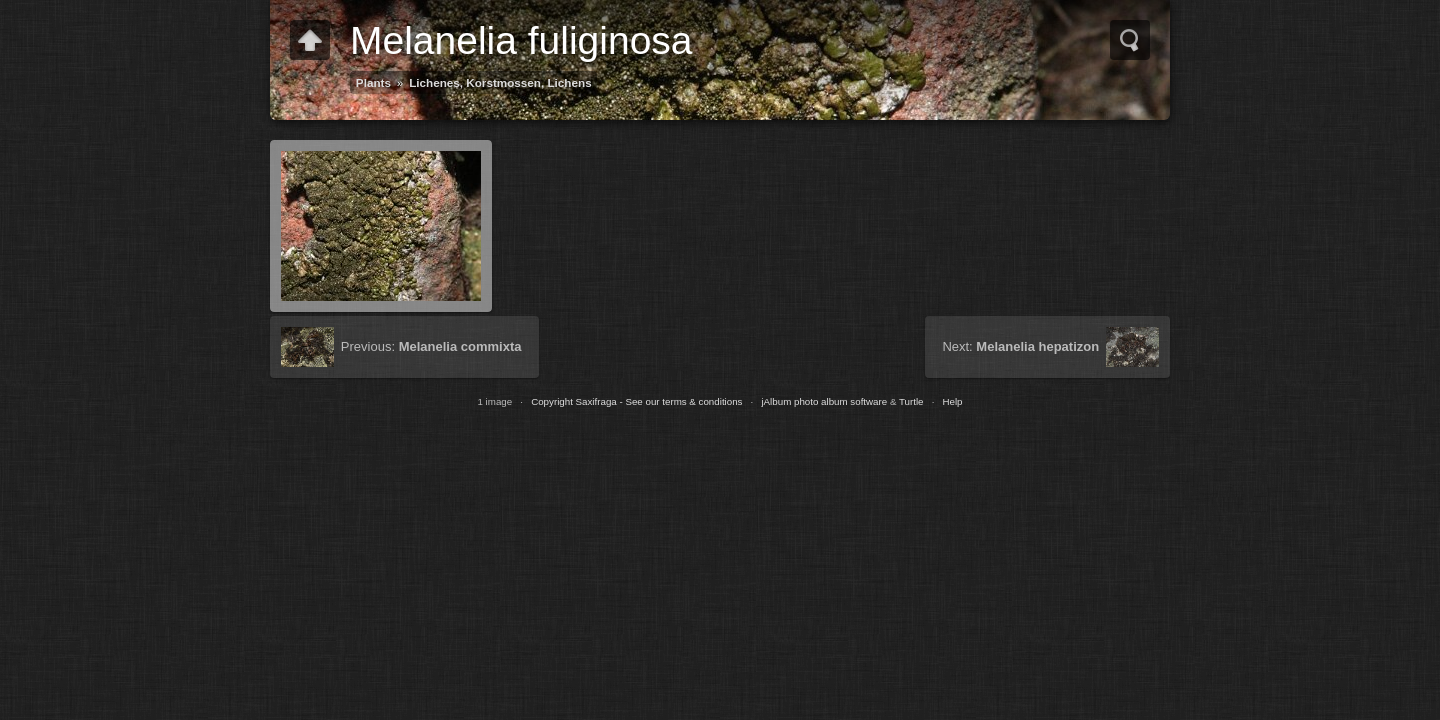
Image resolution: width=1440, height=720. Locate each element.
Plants (373, 82)
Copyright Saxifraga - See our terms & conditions (636, 401)
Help (952, 401)
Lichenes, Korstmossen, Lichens (500, 82)
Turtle (911, 401)
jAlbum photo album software (824, 401)
